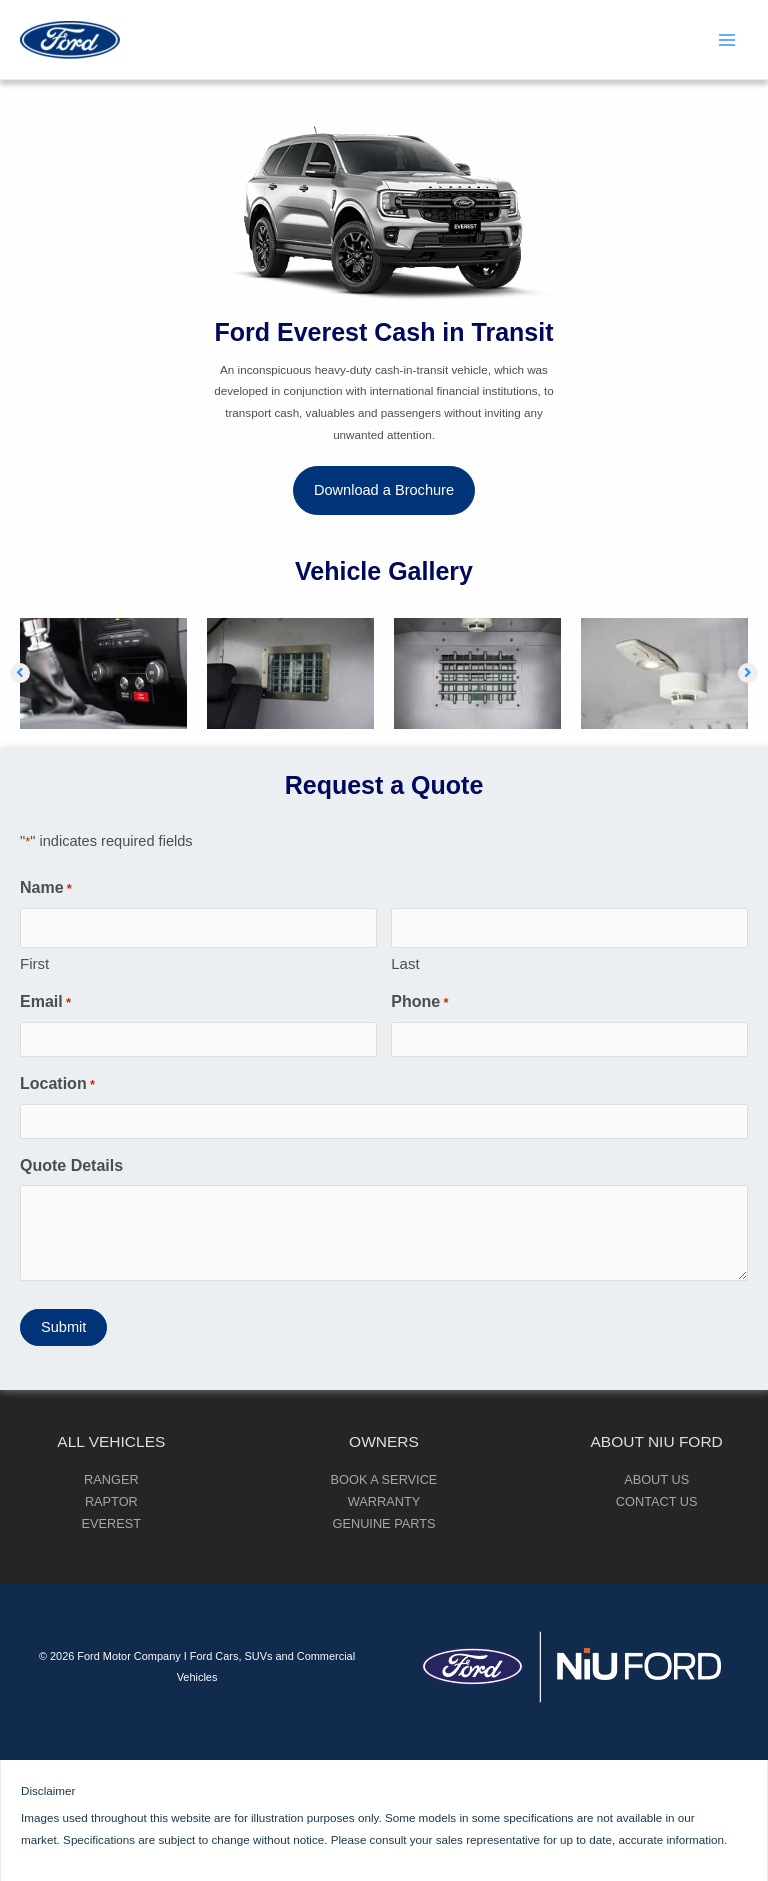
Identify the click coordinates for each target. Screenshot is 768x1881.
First (34, 963)
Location (57, 1085)
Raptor (111, 1501)
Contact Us (657, 1501)
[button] (384, 490)
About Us (656, 1479)
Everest (112, 1523)
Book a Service (384, 1479)
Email (45, 1003)
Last (405, 963)
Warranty (384, 1501)
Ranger (111, 1479)
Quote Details (71, 1165)
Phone (419, 1003)
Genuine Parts (384, 1523)
